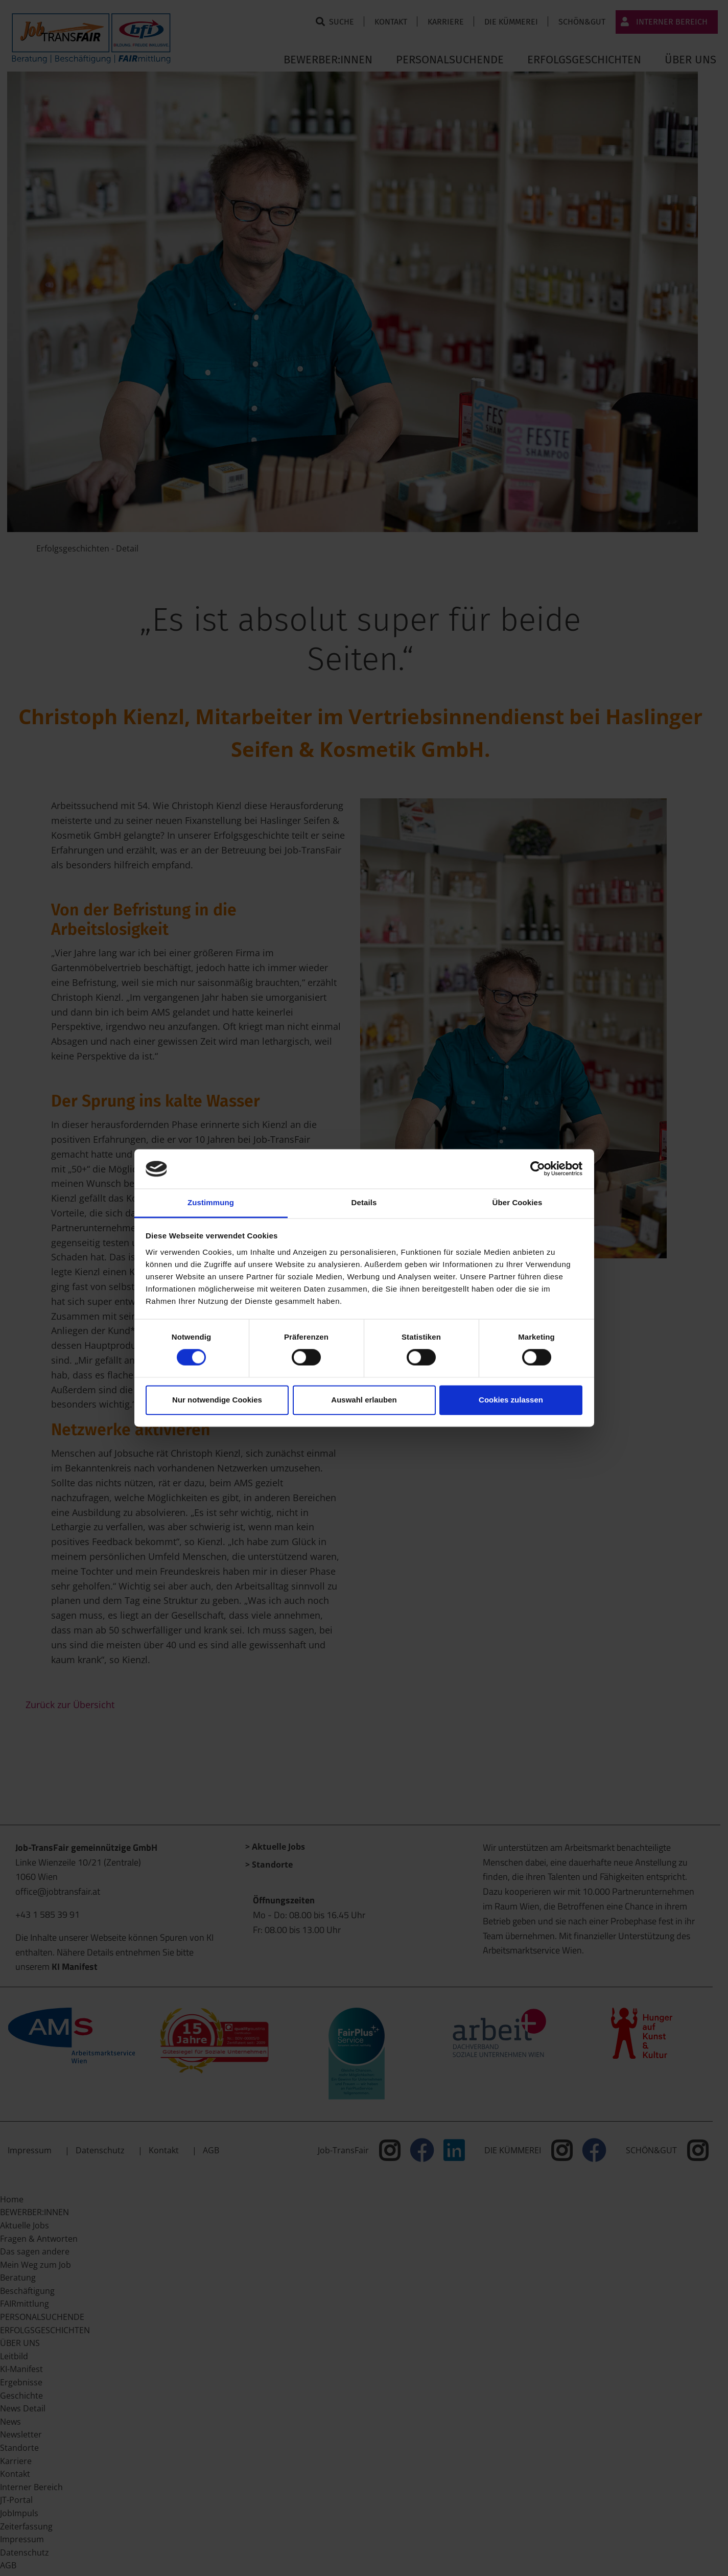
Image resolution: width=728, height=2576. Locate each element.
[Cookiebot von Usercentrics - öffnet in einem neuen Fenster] (537, 1169)
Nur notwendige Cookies (217, 1399)
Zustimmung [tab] (210, 1202)
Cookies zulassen (511, 1399)
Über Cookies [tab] (517, 1202)
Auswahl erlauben (363, 1399)
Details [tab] (364, 1202)
